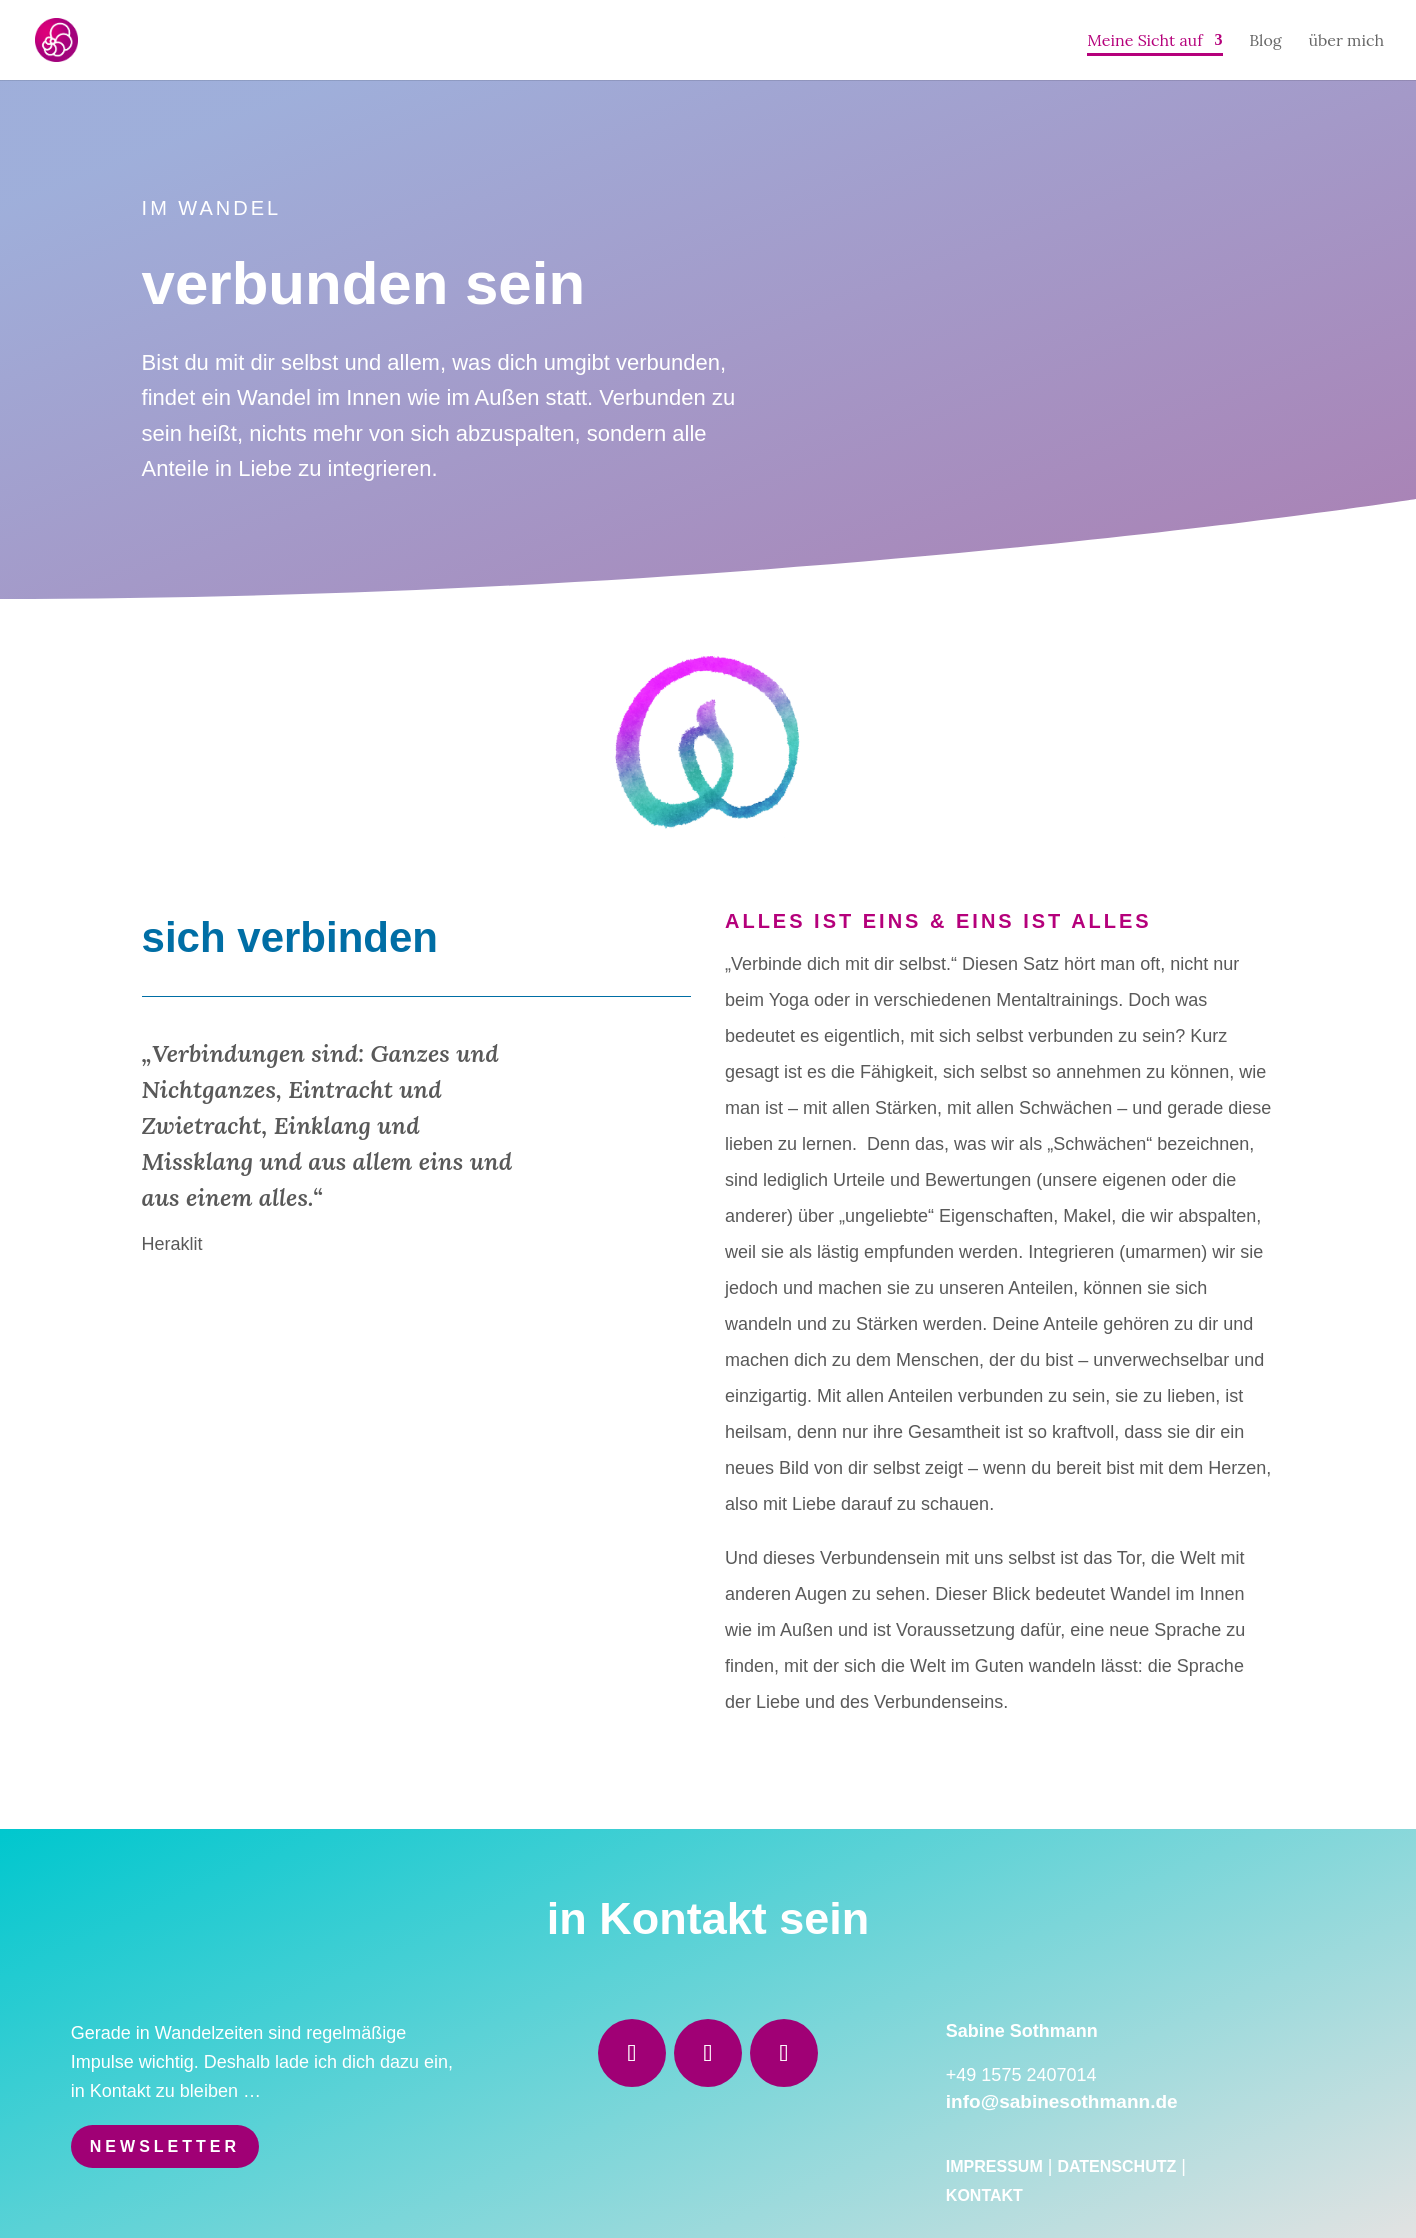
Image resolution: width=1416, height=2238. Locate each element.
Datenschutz (1116, 2166)
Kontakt (984, 2195)
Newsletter (165, 2146)
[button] (44, 2194)
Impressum (994, 2166)
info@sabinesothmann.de (1062, 2101)
